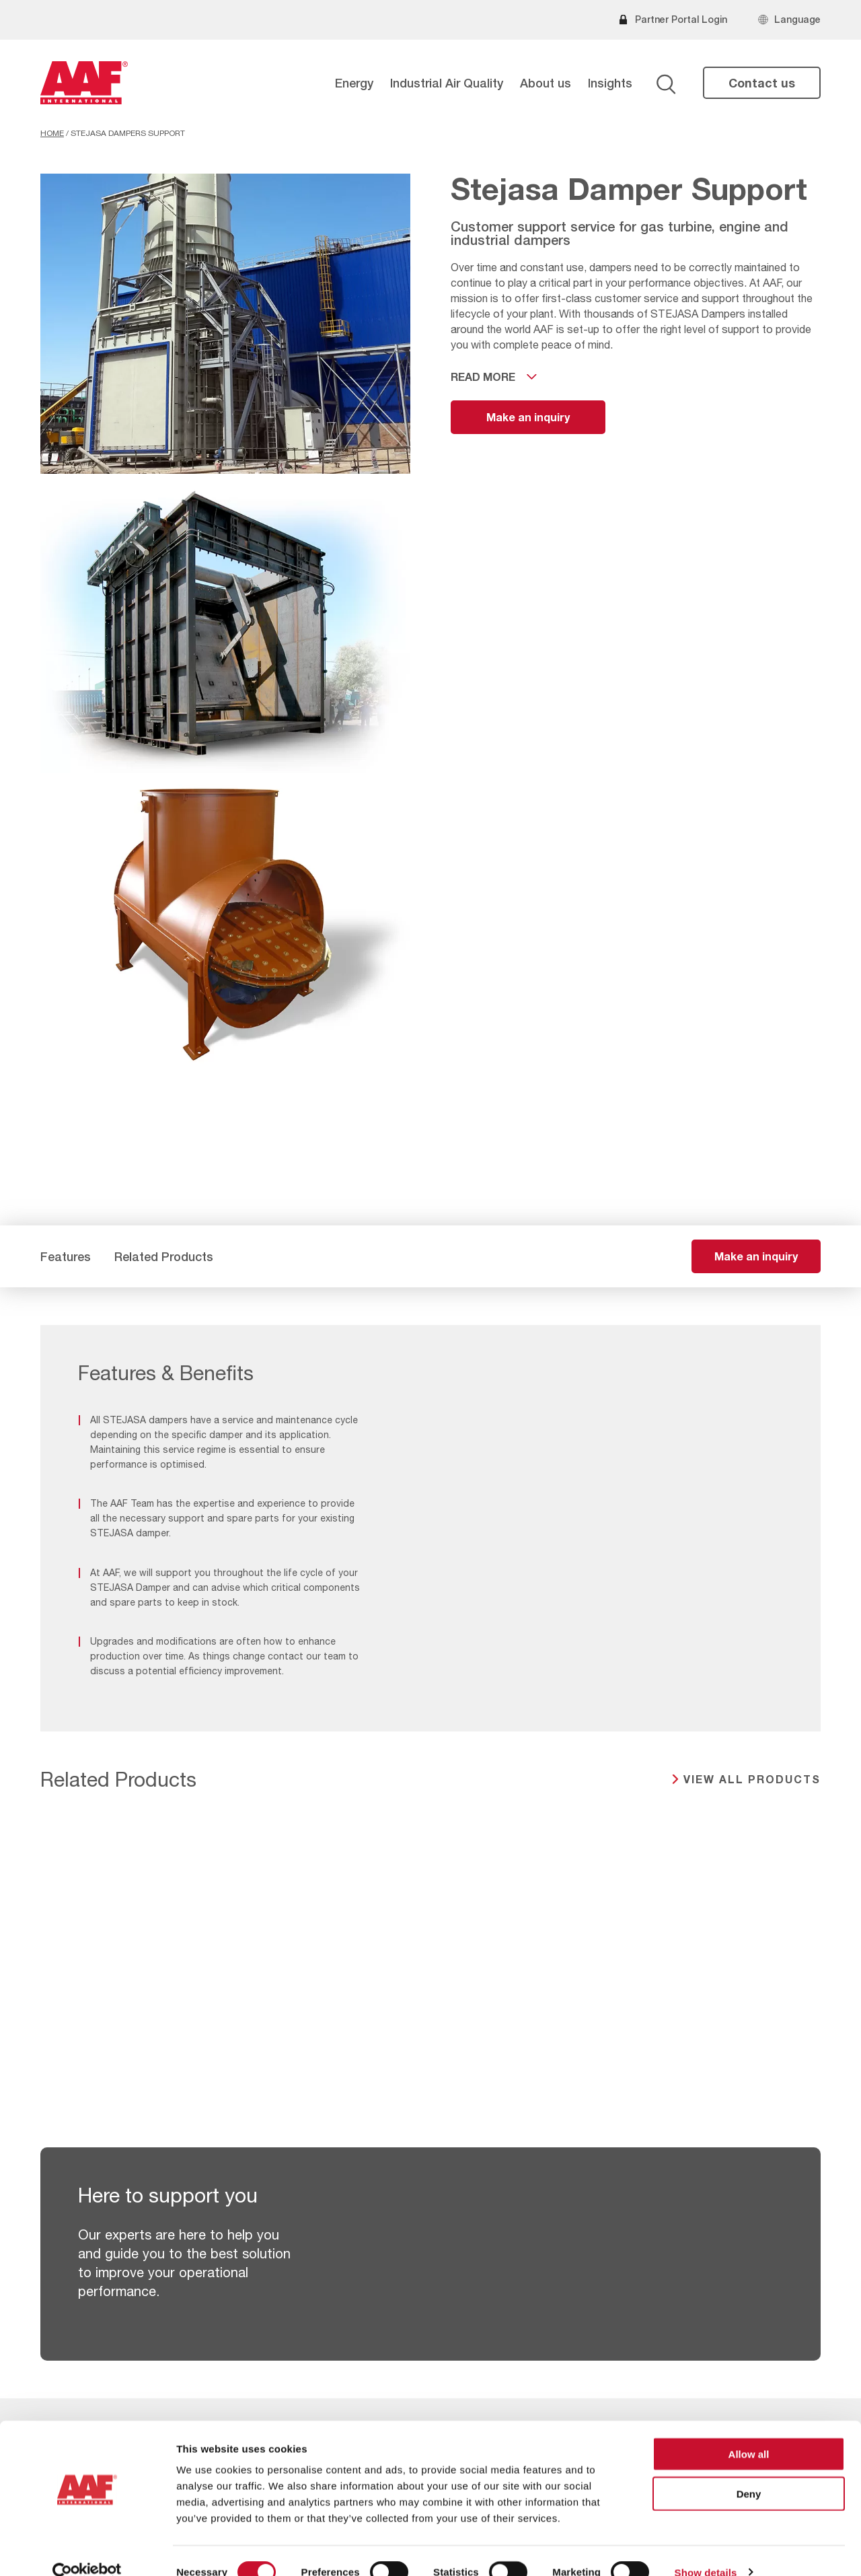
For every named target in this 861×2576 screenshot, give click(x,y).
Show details (706, 2549)
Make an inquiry (528, 416)
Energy (354, 82)
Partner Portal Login (681, 19)
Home (52, 133)
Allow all (749, 2431)
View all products (752, 1779)
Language (797, 19)
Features (65, 1256)
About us (545, 82)
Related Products (163, 1256)
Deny (749, 2470)
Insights (610, 82)
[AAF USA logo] (84, 82)
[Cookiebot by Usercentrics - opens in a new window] (87, 2550)
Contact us (761, 82)
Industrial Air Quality (446, 82)
